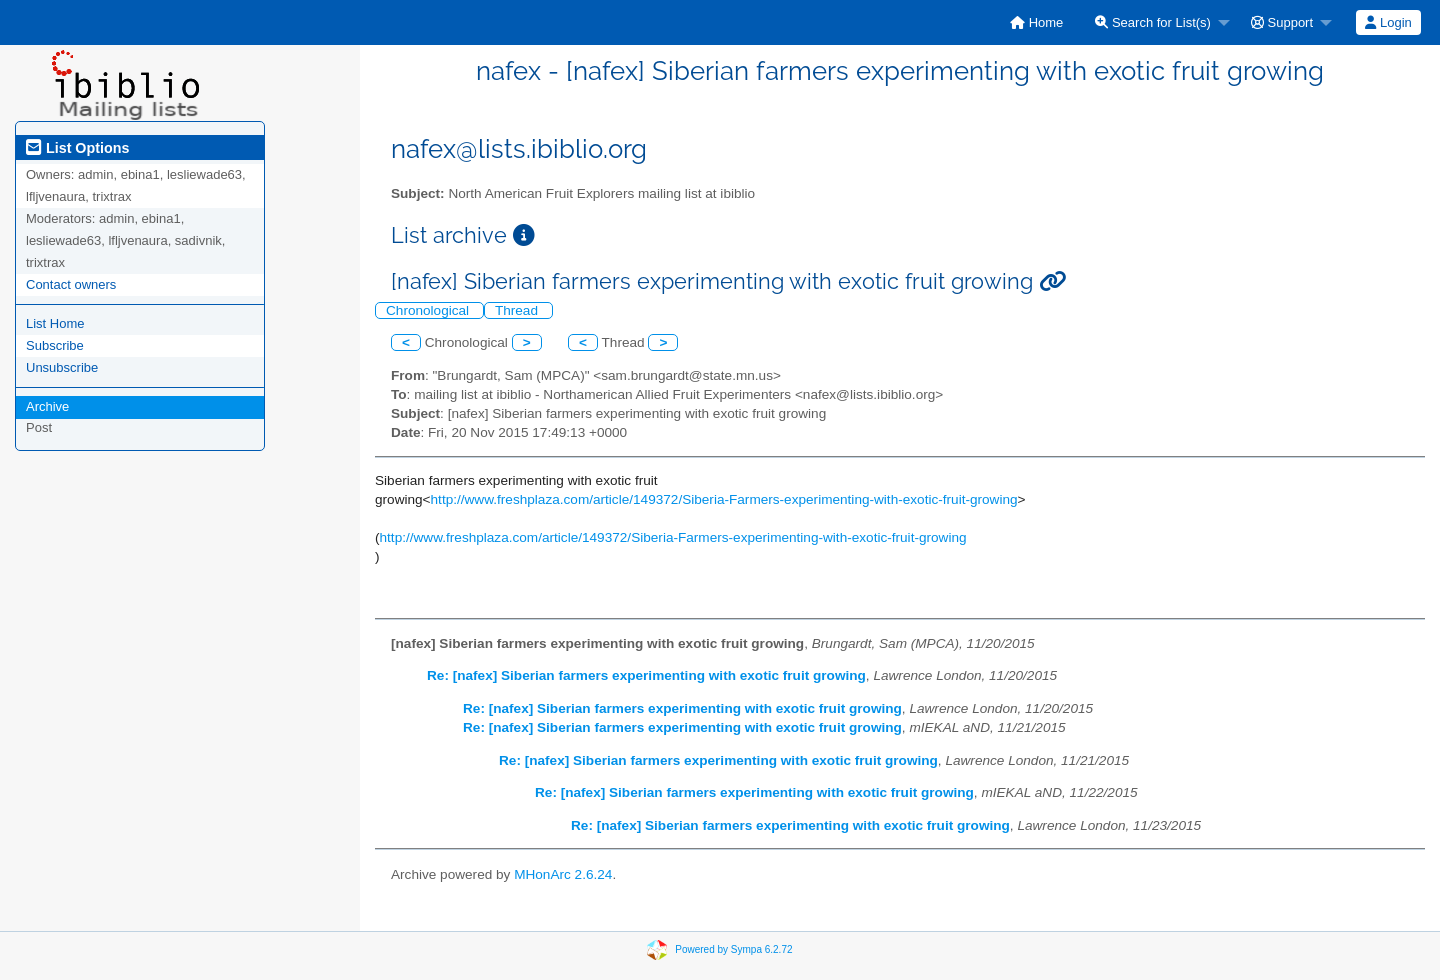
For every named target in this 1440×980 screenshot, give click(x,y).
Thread (518, 310)
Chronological (429, 310)
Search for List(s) (1153, 22)
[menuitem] (1036, 22)
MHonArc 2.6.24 (563, 874)
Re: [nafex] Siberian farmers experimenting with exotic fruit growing (646, 675)
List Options (77, 148)
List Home (55, 323)
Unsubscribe (62, 367)
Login (1388, 22)
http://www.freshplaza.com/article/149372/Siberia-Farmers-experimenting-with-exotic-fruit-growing (724, 499)
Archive (47, 406)
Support (1282, 22)
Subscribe (55, 345)
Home (1036, 22)
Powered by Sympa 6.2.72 (733, 949)
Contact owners (71, 284)
